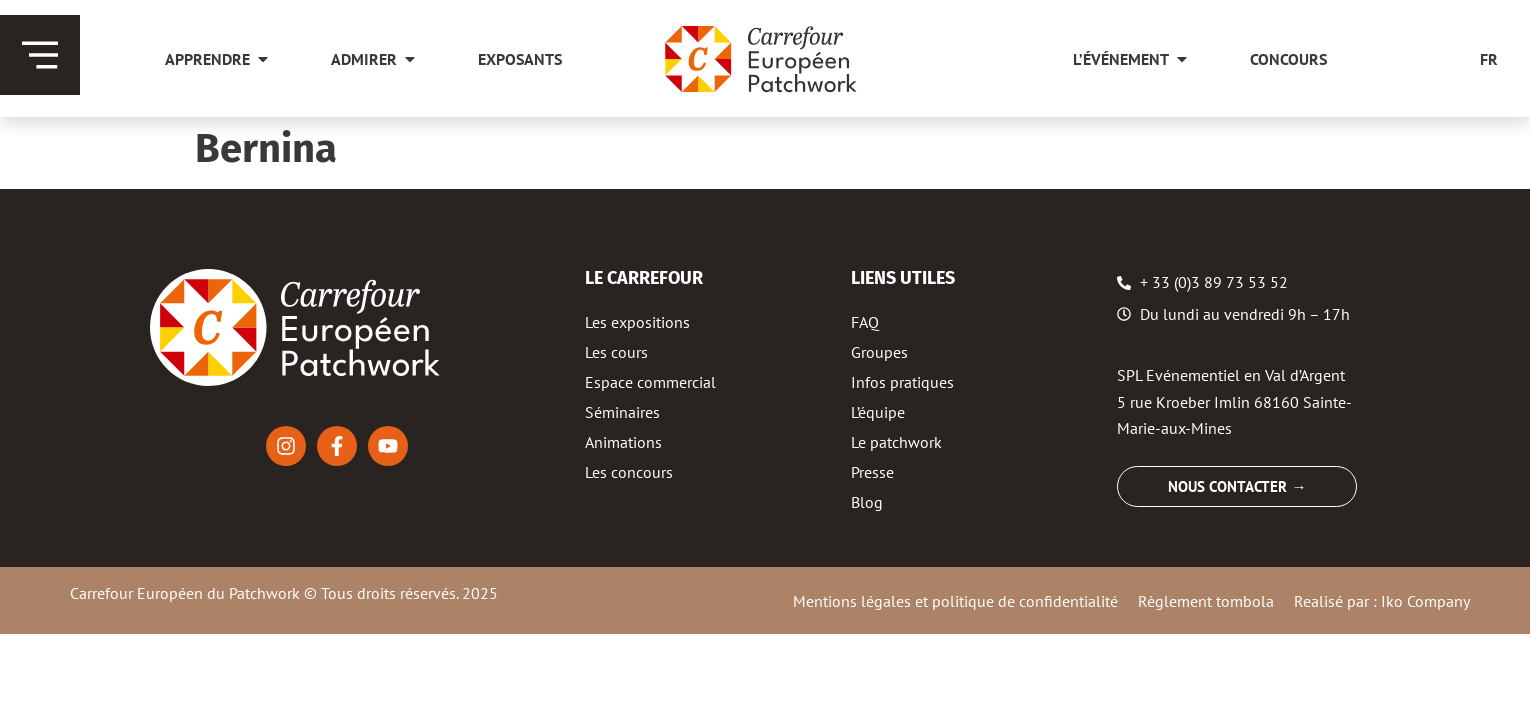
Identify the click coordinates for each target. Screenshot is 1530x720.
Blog (867, 502)
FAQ (865, 322)
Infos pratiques (902, 382)
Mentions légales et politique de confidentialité (955, 601)
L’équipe (878, 412)
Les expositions (637, 322)
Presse (872, 472)
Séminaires (622, 412)
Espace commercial (650, 382)
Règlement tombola (1206, 601)
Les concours (629, 472)
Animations (623, 442)
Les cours (616, 352)
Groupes (879, 352)
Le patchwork (896, 442)
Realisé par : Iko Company (1382, 601)
